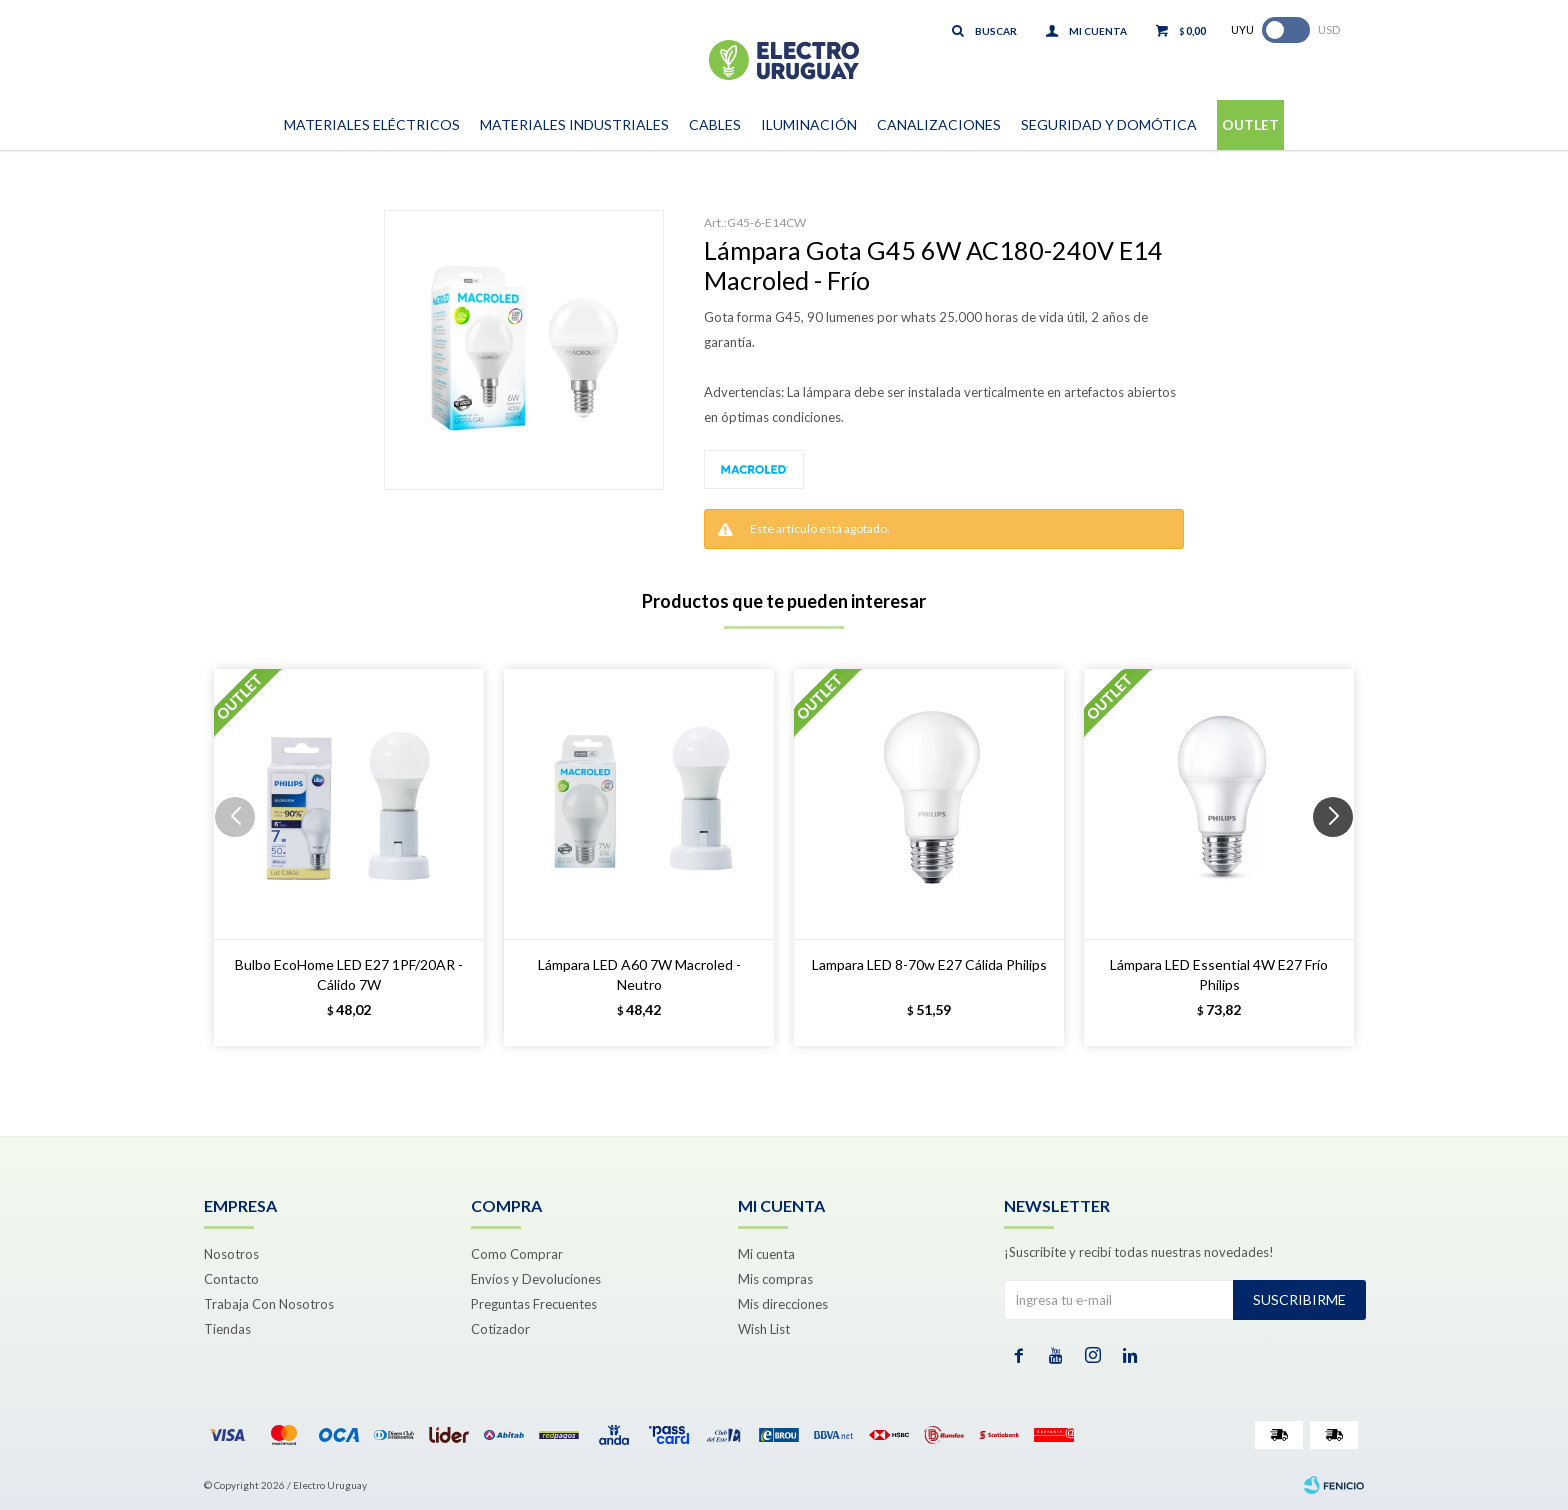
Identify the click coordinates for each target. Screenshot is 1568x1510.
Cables (715, 124)
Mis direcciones (783, 1304)
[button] (1340, 857)
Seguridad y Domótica (1109, 124)
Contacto (231, 1279)
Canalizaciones (939, 124)
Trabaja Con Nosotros (269, 1304)
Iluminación (809, 124)
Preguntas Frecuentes (534, 1304)
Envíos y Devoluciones (536, 1279)
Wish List (764, 1329)
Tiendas (227, 1329)
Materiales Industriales (574, 124)
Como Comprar (517, 1254)
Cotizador (500, 1329)
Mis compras (775, 1279)
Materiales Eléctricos (372, 124)
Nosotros (231, 1254)
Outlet (1250, 124)
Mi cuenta (766, 1254)
